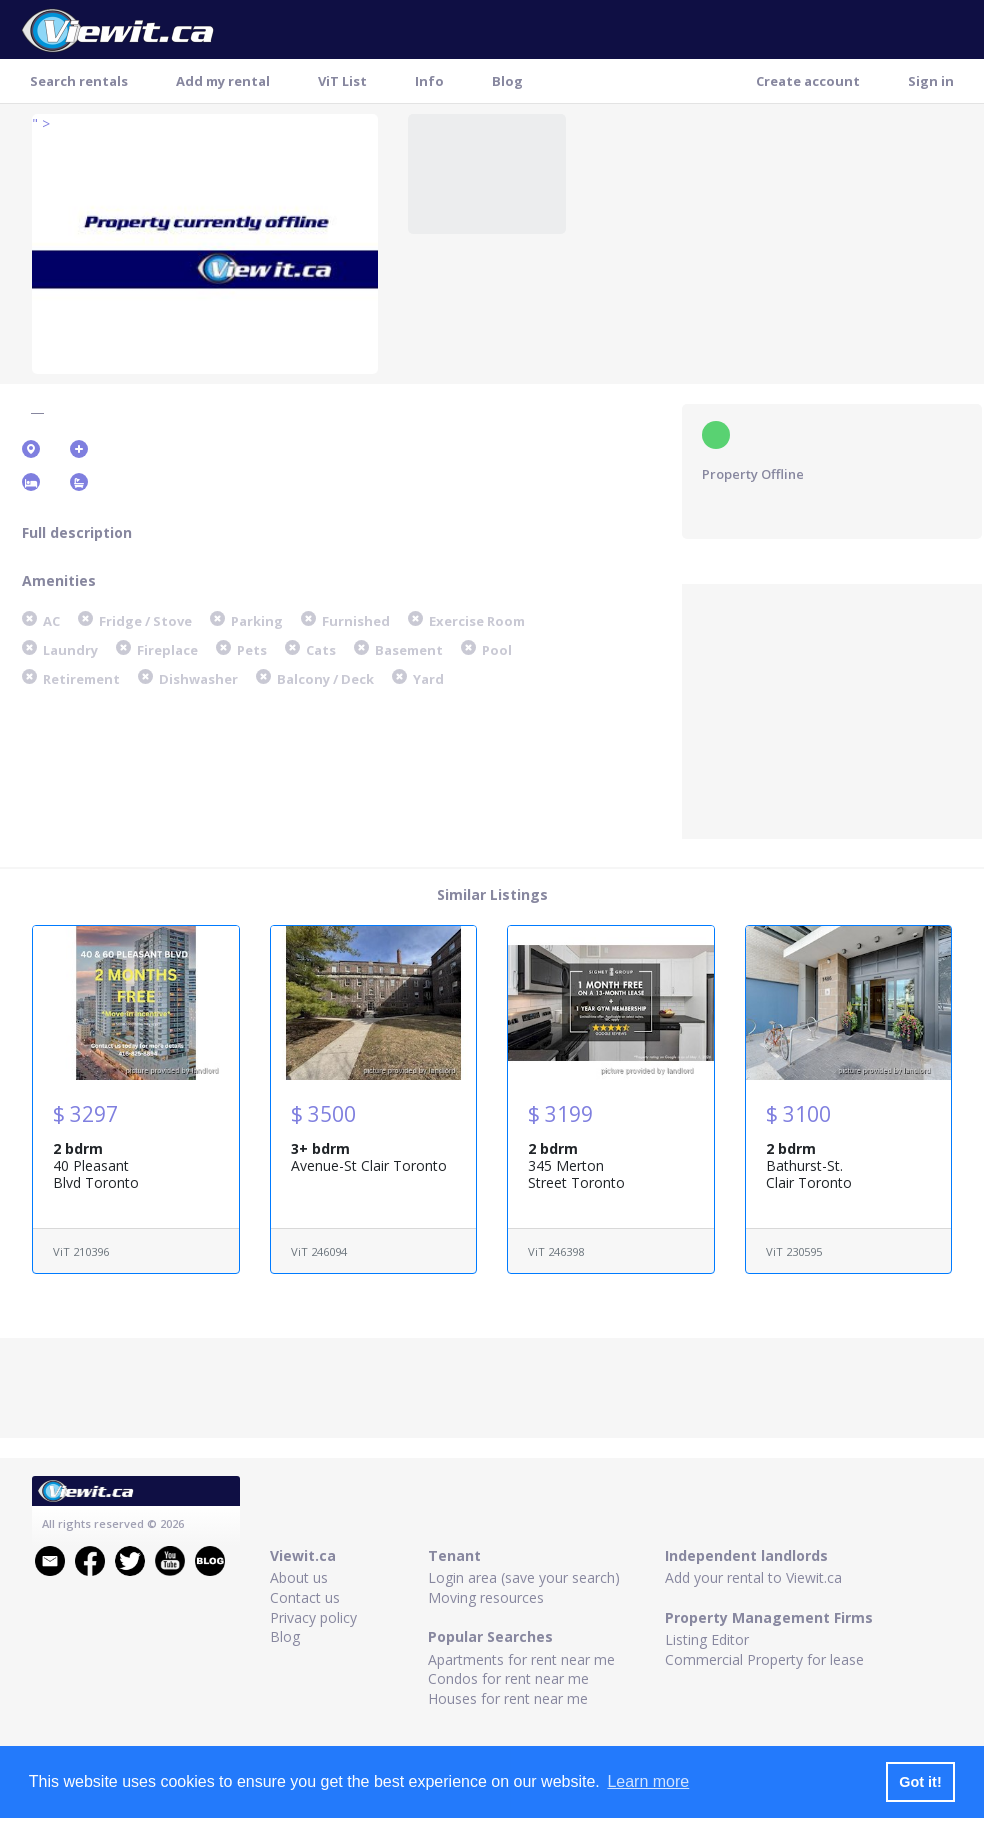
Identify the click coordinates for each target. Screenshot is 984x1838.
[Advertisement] (832, 709)
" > (41, 123)
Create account (808, 81)
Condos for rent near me (508, 1678)
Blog (507, 81)
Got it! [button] (920, 1782)
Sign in (931, 81)
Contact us (305, 1597)
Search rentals (79, 81)
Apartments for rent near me (521, 1659)
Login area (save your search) (524, 1577)
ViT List (342, 81)
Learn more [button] (648, 1781)
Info (429, 81)
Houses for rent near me (508, 1698)
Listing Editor (707, 1639)
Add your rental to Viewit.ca (753, 1577)
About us (299, 1577)
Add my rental (223, 81)
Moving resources (486, 1597)
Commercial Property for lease (764, 1659)
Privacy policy (313, 1617)
